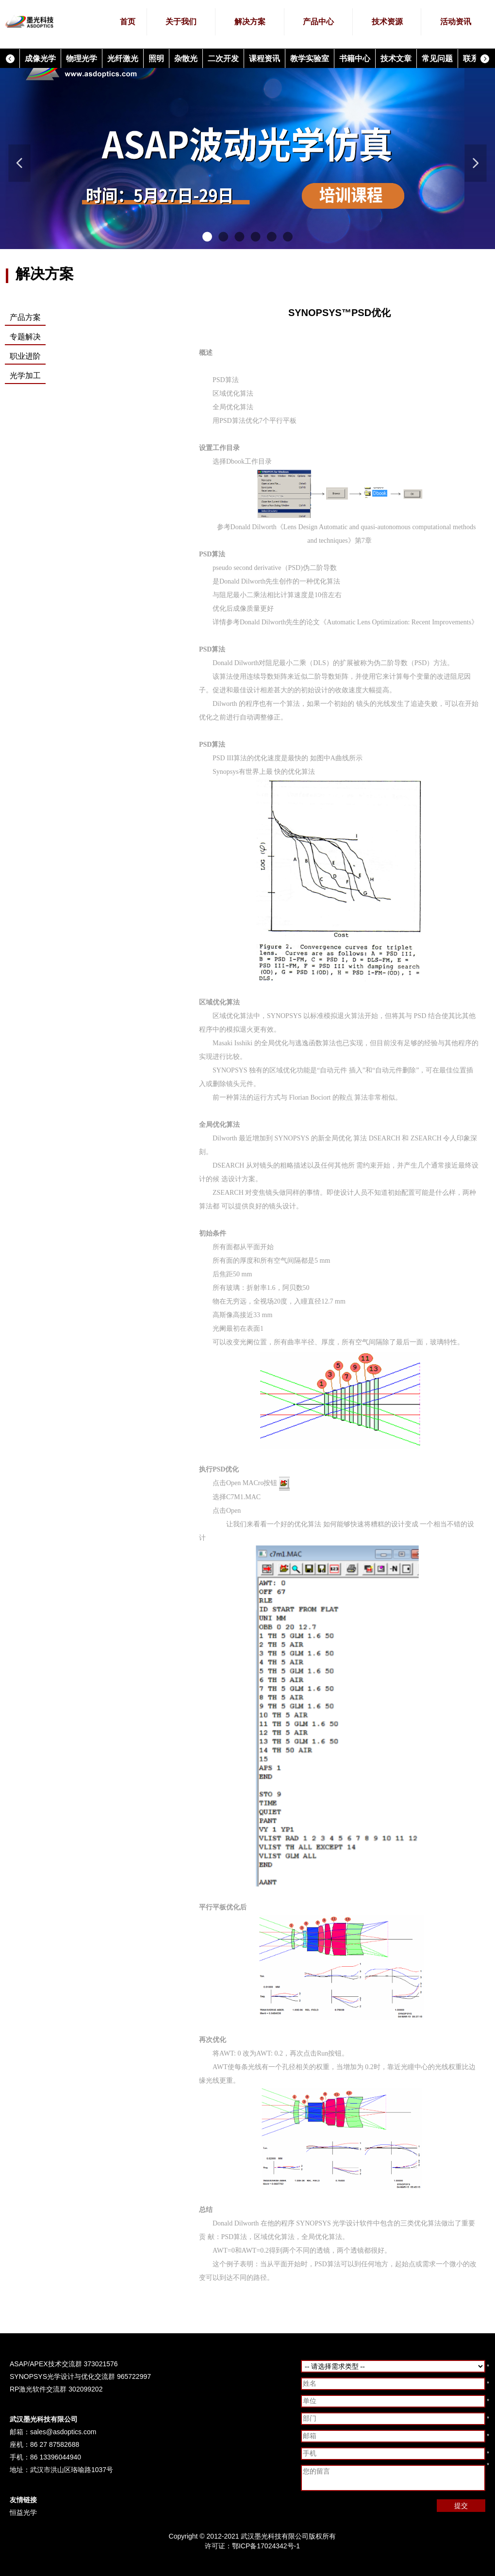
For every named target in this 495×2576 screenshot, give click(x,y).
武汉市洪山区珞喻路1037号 (71, 2470)
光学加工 (25, 375)
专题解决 (25, 337)
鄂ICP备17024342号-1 (266, 2546)
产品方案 (25, 317)
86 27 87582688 (54, 2444)
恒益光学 (23, 2512)
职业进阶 (25, 356)
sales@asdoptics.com (63, 2432)
